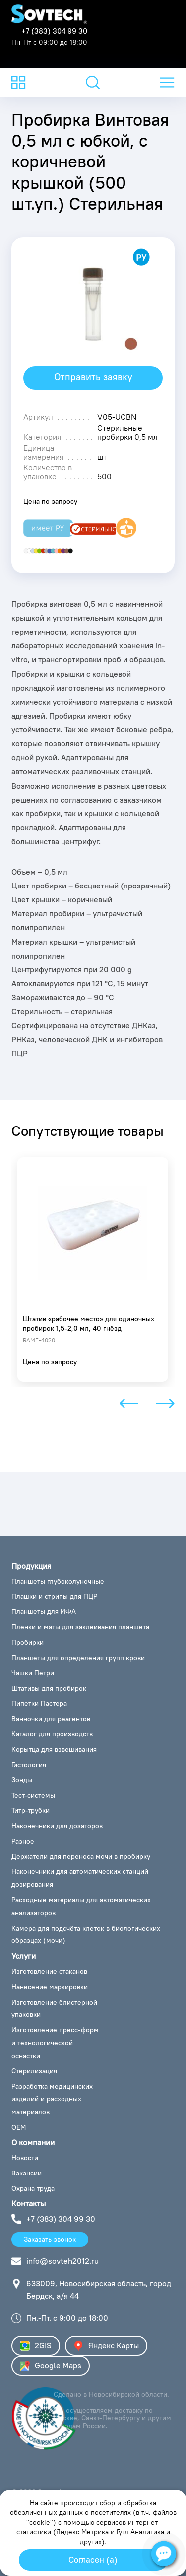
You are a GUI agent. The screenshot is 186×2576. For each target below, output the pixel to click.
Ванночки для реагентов (50, 1718)
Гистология (28, 1764)
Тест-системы (33, 1795)
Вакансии (26, 2173)
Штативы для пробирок (48, 1688)
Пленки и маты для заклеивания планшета (80, 1626)
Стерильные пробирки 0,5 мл (127, 432)
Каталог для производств (52, 1733)
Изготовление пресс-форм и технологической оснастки (55, 2042)
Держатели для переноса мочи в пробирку (80, 1856)
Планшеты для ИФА (43, 1611)
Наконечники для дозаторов (57, 1825)
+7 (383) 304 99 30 (54, 31)
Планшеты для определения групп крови (78, 1657)
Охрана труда (33, 2188)
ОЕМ (18, 2127)
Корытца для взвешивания (54, 1749)
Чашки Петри (32, 1672)
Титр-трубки (30, 1810)
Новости (24, 2157)
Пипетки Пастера (39, 1703)
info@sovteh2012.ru (62, 2261)
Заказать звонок (50, 2239)
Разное (22, 1841)
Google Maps (50, 2365)
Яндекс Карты (106, 2345)
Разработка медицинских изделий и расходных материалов (52, 2099)
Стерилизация (34, 2070)
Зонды (21, 1779)
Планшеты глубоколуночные (57, 1581)
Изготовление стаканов (49, 1971)
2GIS (36, 2345)
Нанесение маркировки (49, 1986)
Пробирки (27, 1642)
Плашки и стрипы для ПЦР (54, 1596)
